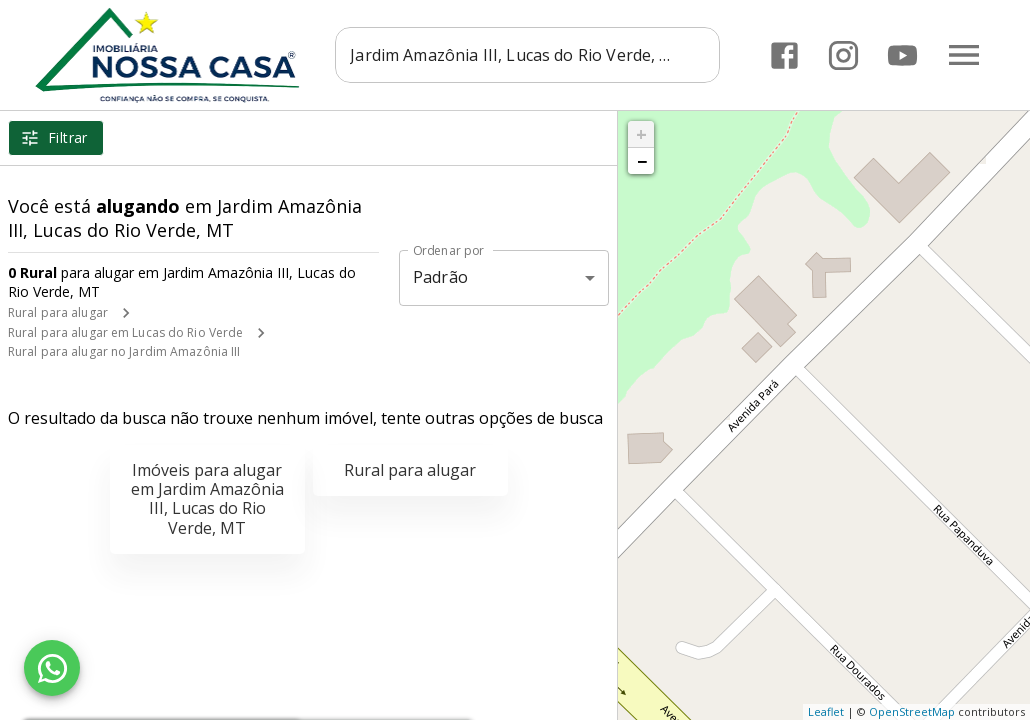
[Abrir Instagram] (843, 55)
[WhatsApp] (52, 668)
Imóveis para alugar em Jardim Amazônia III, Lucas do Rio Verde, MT (207, 499)
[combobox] (527, 55)
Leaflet (826, 711)
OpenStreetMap (912, 711)
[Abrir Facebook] (784, 55)
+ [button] (641, 134)
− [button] (642, 161)
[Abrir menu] (964, 55)
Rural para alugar (58, 312)
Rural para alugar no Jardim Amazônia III (124, 351)
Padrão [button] (440, 277)
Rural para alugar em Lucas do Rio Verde (125, 332)
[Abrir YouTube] (902, 55)
